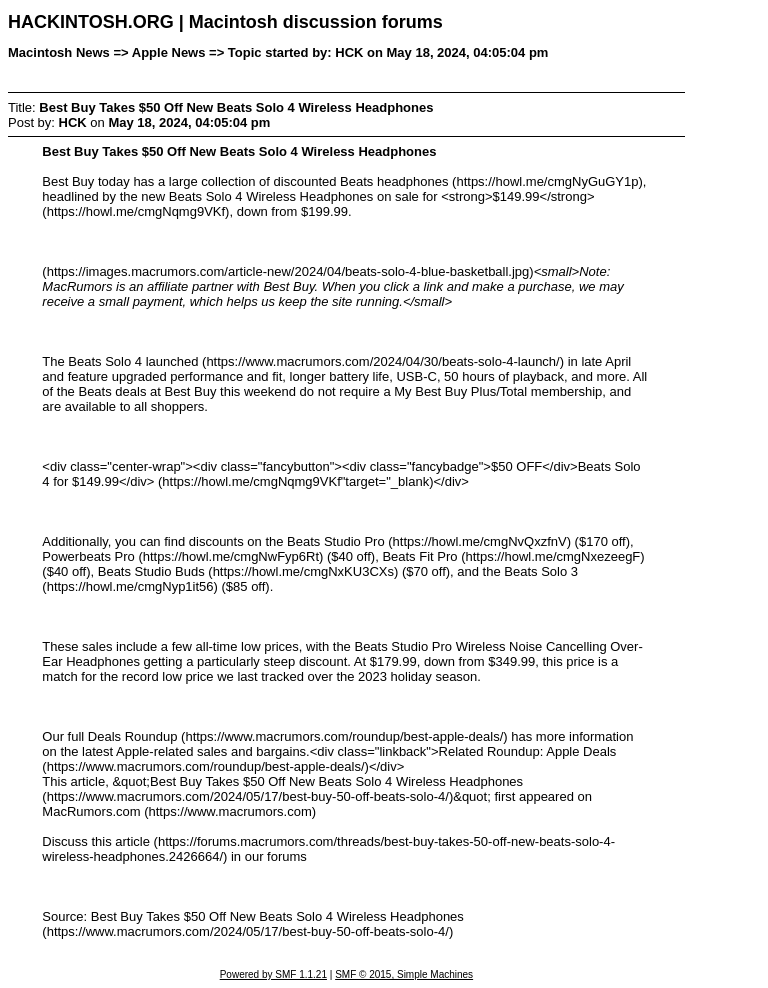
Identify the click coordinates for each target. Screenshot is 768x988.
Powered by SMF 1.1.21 (273, 974)
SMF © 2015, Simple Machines (404, 974)
